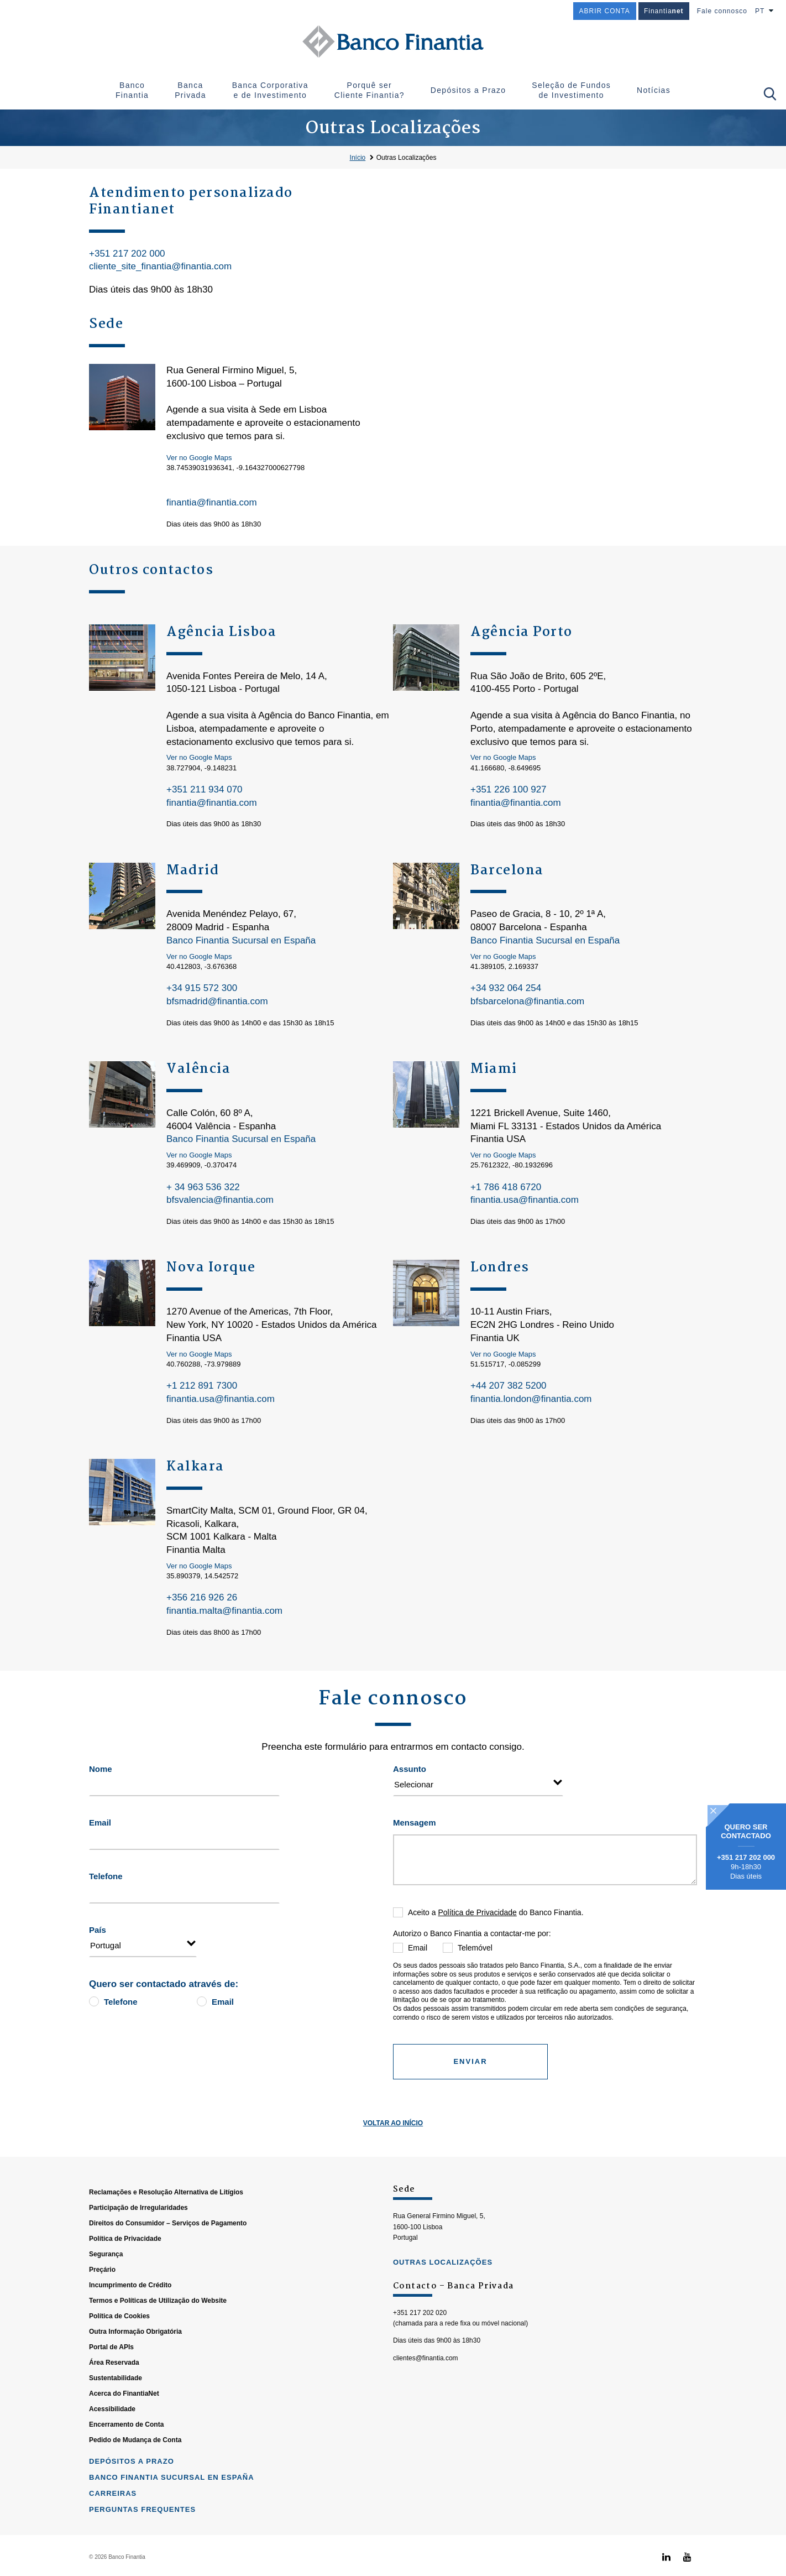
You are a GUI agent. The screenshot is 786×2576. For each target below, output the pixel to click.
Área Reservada (114, 2412)
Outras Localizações (406, 157)
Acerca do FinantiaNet (124, 2443)
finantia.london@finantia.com (531, 1399)
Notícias (653, 90)
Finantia (664, 11)
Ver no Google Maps (199, 457)
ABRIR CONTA (604, 11)
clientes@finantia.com (425, 2407)
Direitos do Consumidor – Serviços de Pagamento (168, 2272)
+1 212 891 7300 (201, 1385)
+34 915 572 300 (201, 988)
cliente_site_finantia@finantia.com (160, 266)
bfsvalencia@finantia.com (220, 1200)
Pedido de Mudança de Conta (135, 2489)
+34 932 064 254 (505, 988)
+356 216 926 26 (201, 1597)
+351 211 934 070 (204, 789)
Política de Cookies (119, 2365)
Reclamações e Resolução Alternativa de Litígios (166, 2241)
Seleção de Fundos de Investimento (571, 90)
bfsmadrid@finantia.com (217, 1001)
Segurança (106, 2303)
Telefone (106, 1876)
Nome (100, 1769)
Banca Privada (190, 90)
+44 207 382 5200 (508, 1385)
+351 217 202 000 (127, 253)
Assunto (409, 1769)
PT (759, 11)
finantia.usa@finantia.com (524, 1200)
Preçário (102, 2319)
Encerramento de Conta (126, 2474)
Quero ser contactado (746, 1831)
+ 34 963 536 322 (203, 1187)
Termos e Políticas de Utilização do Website (158, 2350)
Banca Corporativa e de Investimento (270, 90)
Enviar (470, 2061)
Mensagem (414, 1822)
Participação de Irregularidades (138, 2257)
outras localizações (442, 2311)
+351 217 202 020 (420, 2362)
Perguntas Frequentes (142, 2558)
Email (100, 1822)
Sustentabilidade (115, 2427)
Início (358, 157)
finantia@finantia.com (211, 502)
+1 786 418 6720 (505, 1187)
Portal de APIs (111, 2396)
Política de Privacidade (477, 1912)
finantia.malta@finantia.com (224, 1610)
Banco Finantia (132, 90)
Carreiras (113, 2542)
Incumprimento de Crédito (130, 2334)
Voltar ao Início (393, 2123)
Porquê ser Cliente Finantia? (369, 90)
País (97, 1930)
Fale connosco (722, 11)
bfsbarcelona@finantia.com (527, 1001)
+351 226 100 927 (508, 789)
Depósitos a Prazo (468, 90)
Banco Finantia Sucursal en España (241, 940)
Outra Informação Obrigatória (135, 2381)
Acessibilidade (112, 2458)
